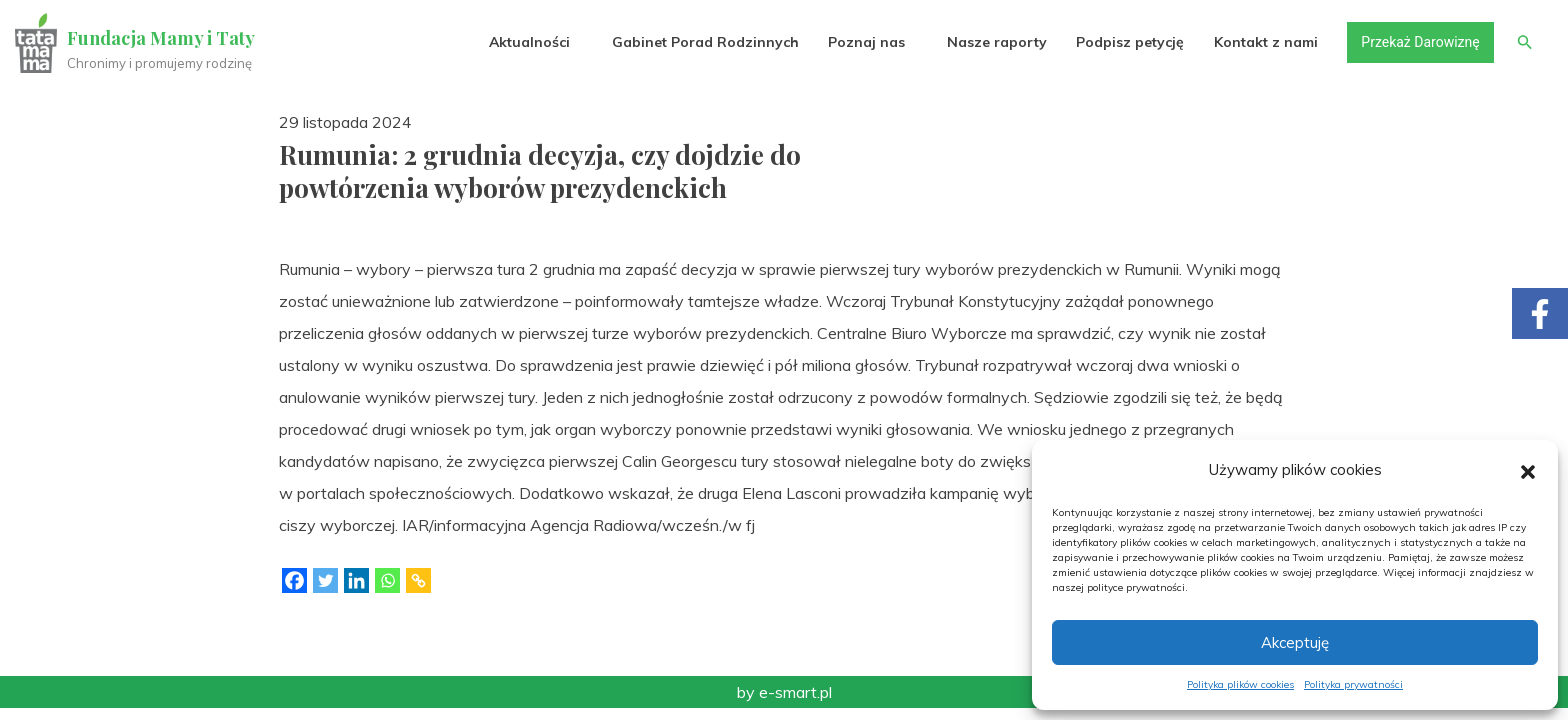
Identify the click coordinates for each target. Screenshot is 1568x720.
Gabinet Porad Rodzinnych (704, 42)
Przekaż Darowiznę (1419, 42)
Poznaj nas (865, 42)
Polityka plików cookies (1240, 684)
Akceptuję (1295, 642)
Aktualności (528, 42)
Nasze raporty (996, 42)
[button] (1528, 470)
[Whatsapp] (387, 580)
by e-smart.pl (784, 692)
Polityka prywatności (1353, 684)
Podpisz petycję (1129, 42)
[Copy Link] (418, 580)
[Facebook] (294, 580)
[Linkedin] (356, 580)
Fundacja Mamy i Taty (162, 38)
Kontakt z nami (1265, 42)
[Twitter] (325, 580)
